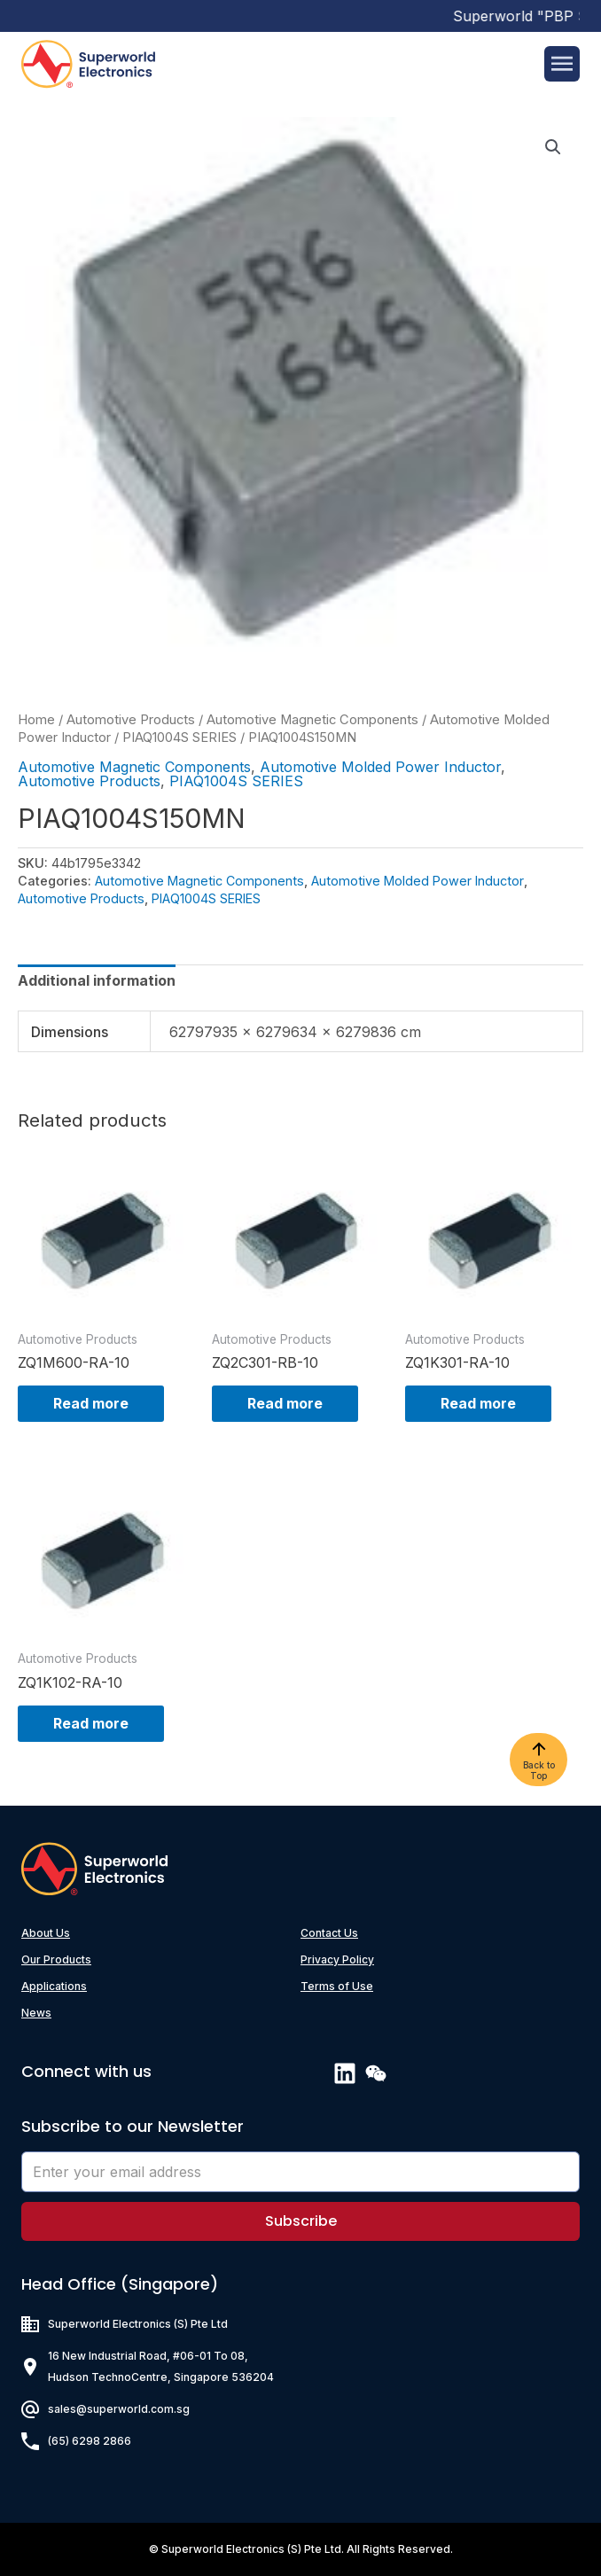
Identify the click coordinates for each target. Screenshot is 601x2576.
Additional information (97, 980)
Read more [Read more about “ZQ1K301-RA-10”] (478, 1403)
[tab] (97, 980)
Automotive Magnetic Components (312, 720)
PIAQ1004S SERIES (179, 737)
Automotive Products (130, 720)
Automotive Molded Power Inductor (380, 767)
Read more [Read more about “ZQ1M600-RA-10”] (91, 1403)
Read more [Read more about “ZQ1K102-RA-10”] (91, 1723)
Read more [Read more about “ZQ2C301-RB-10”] (285, 1403)
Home (36, 720)
